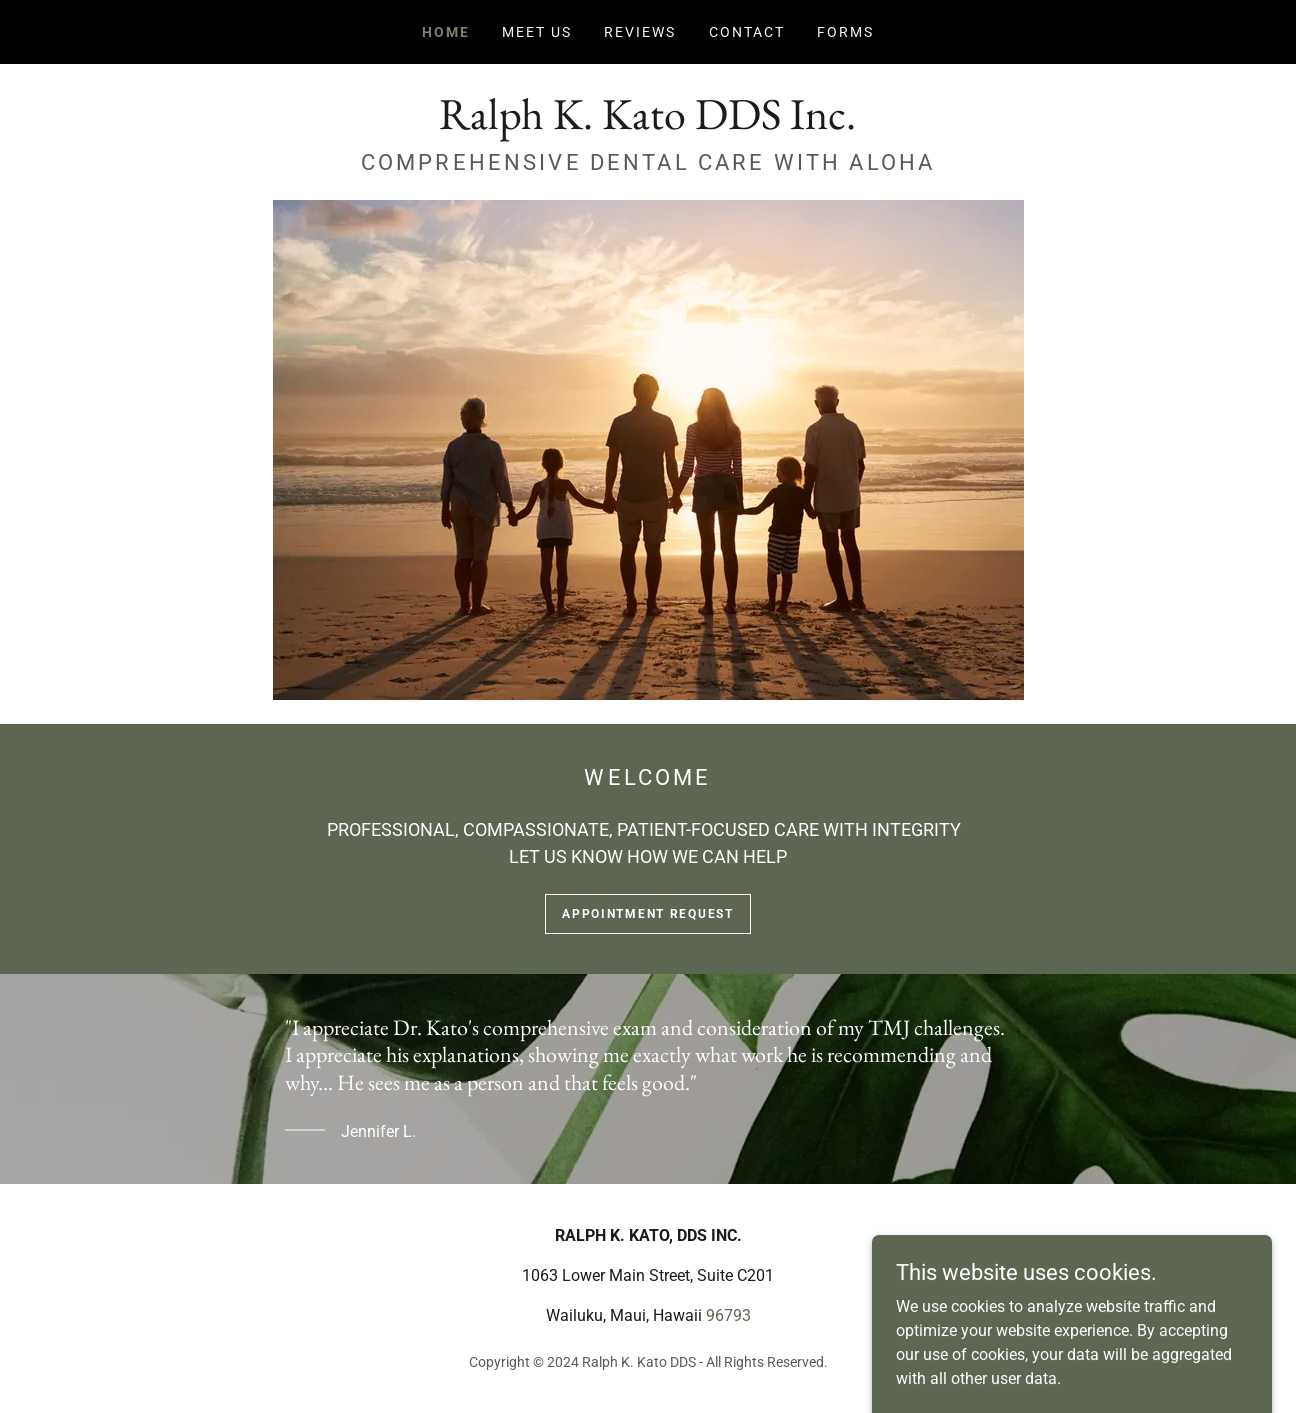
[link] (647, 123)
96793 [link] (728, 1315)
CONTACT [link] (747, 32)
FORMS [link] (845, 32)
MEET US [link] (537, 32)
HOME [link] (446, 32)
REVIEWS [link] (640, 32)
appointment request (648, 914)
